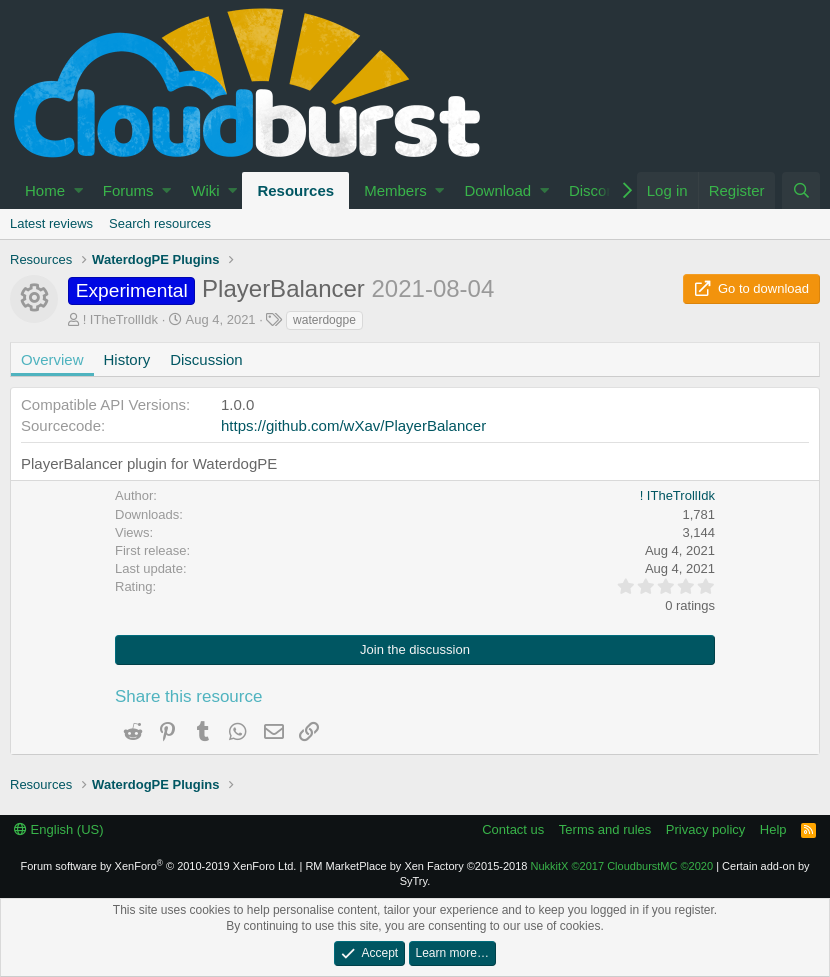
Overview (52, 359)
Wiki (205, 190)
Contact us (513, 829)
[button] (78, 190)
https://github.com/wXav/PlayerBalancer (353, 425)
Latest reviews (51, 223)
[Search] (801, 190)
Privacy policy (705, 829)
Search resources (160, 223)
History (127, 359)
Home (45, 190)
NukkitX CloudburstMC (622, 866)
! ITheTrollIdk (120, 319)
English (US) (59, 829)
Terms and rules (605, 829)
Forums (128, 190)
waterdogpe (324, 320)
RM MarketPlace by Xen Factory (416, 866)
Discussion (206, 359)
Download (497, 190)
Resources (295, 190)
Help (773, 829)
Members (395, 190)
